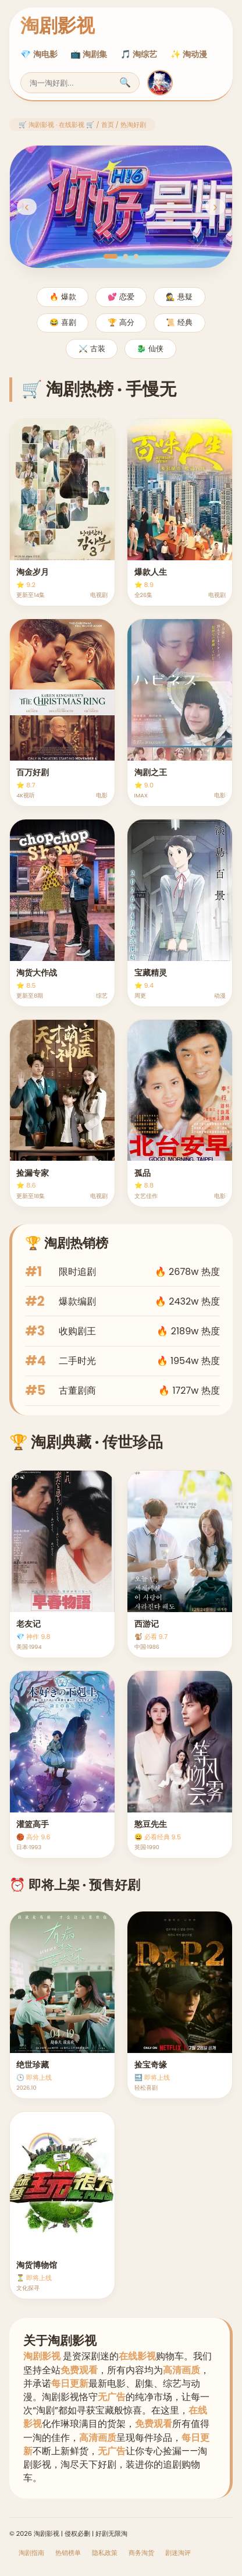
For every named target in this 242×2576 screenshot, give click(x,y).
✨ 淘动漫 (188, 54)
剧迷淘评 (178, 2552)
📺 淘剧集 (88, 54)
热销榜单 (68, 2552)
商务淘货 (141, 2552)
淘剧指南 (31, 2552)
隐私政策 (105, 2552)
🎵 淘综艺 (138, 54)
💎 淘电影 (38, 54)
